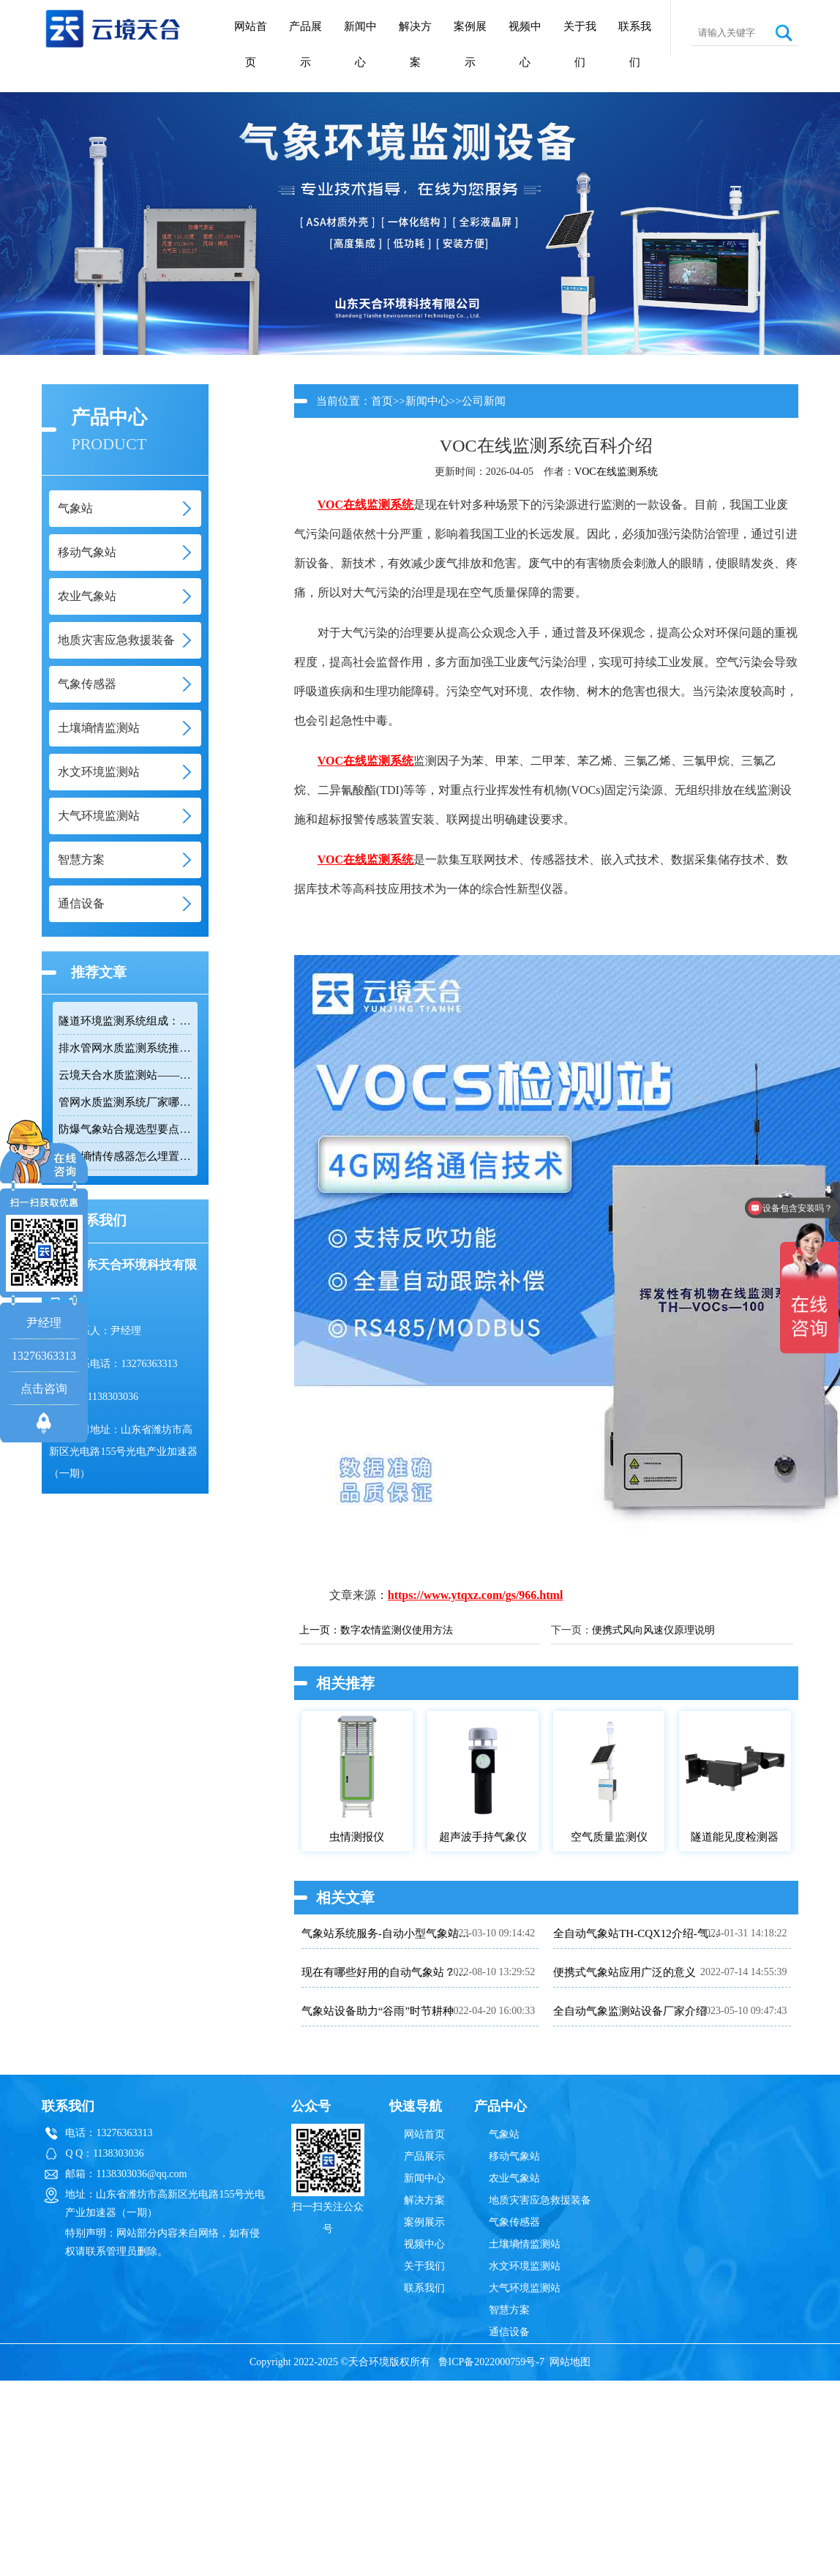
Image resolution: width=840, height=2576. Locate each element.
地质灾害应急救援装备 (540, 2200)
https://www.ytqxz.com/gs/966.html (475, 1595)
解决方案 (415, 44)
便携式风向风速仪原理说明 (653, 1630)
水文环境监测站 (524, 2266)
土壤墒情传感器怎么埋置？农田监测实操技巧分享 (125, 1156)
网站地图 (570, 2361)
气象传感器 (514, 2222)
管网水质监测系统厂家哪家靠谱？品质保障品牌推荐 (125, 1102)
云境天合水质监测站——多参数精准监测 (125, 1075)
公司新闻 (484, 401)
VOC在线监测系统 (616, 471)
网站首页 (250, 44)
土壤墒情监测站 (524, 2244)
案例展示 (470, 44)
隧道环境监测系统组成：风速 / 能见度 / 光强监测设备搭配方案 (125, 1021)
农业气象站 (514, 2178)
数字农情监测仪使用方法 (396, 1630)
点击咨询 (43, 1388)
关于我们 (579, 44)
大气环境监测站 (524, 2288)
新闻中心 (360, 44)
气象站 (504, 2134)
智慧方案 (509, 2309)
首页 (382, 401)
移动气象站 (514, 2156)
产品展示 (305, 44)
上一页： (319, 1630)
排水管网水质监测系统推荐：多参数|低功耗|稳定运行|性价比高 (125, 1048)
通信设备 (509, 2331)
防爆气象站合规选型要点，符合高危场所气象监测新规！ (125, 1129)
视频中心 (525, 44)
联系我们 (634, 44)
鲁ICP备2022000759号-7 (491, 2361)
